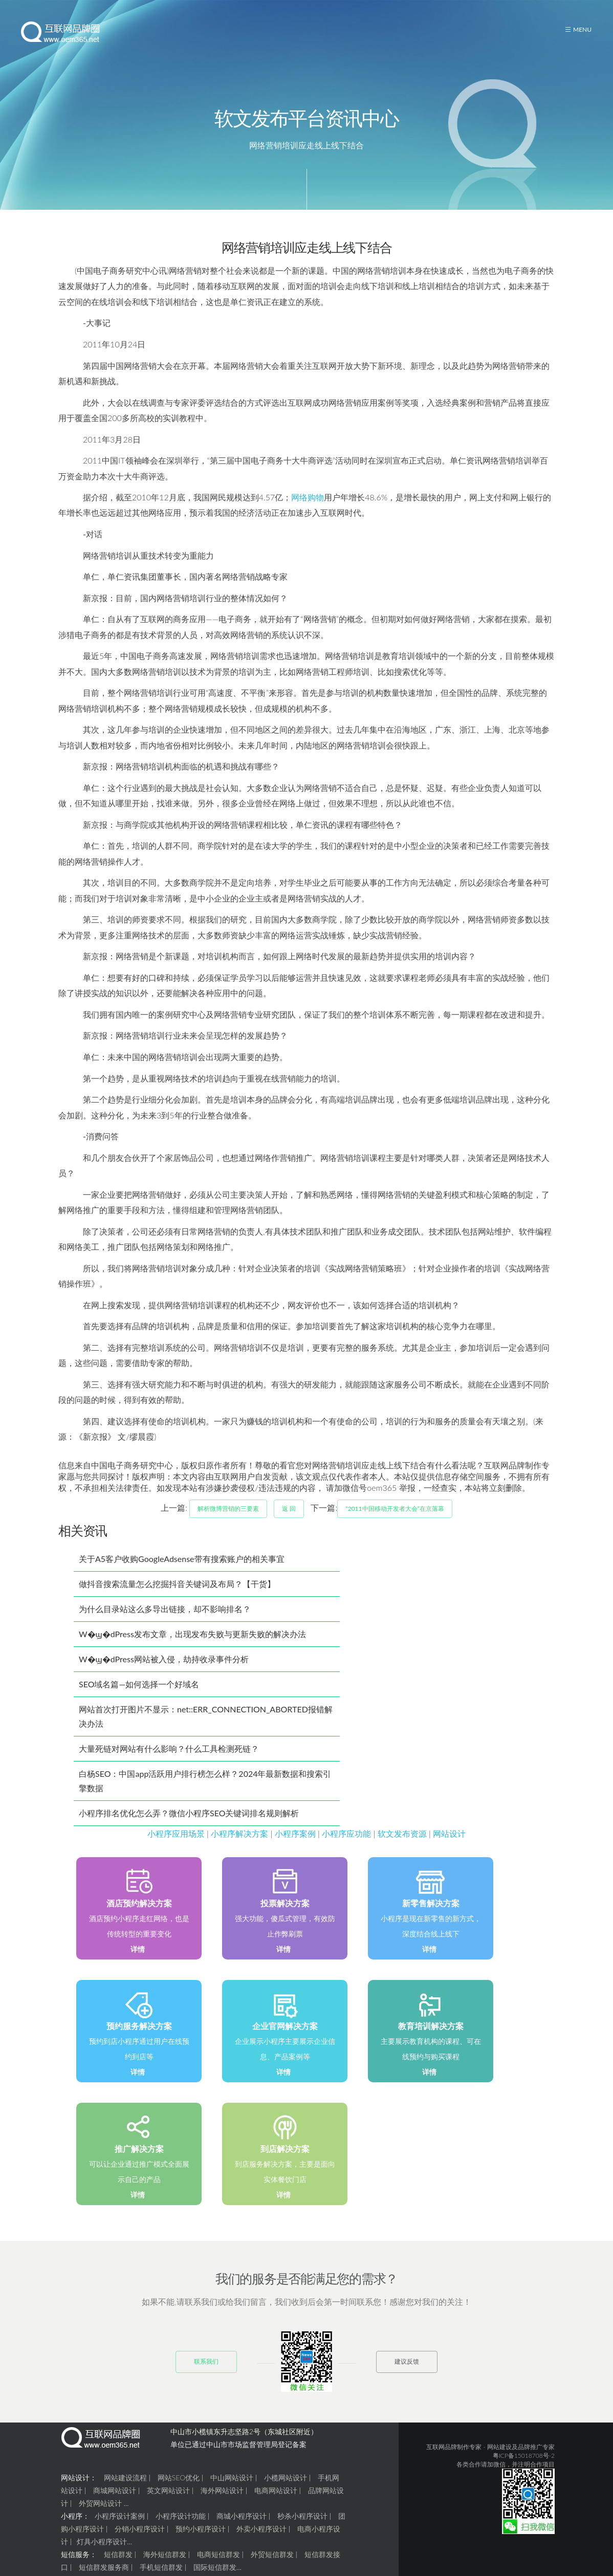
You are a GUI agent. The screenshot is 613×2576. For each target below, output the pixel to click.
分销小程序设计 (140, 2541)
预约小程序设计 (201, 2541)
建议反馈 (407, 2374)
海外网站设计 (222, 2503)
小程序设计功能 (181, 2528)
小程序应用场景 (176, 1846)
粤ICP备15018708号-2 (524, 2468)
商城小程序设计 (241, 2528)
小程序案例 (295, 1846)
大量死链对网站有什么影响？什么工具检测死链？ (169, 1761)
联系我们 (206, 2374)
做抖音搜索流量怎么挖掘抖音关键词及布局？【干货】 (177, 1596)
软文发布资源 (402, 1846)
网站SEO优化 (179, 2490)
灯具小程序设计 (102, 2554)
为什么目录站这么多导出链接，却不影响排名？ (165, 1621)
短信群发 (118, 2567)
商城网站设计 (114, 2503)
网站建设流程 (125, 2490)
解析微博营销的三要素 (228, 1521)
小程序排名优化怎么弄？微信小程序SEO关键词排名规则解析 (189, 1826)
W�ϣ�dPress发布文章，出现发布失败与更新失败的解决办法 (192, 1647)
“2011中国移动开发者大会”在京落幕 (394, 1521)
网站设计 (449, 1846)
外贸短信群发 (272, 2567)
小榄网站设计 (285, 2490)
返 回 (289, 1521)
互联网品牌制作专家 (453, 2459)
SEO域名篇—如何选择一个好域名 (139, 1697)
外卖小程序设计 (261, 2541)
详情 (137, 1961)
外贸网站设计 (100, 2516)
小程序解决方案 (239, 1846)
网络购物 (307, 510)
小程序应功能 (346, 1846)
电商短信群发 (218, 2567)
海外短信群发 (164, 2567)
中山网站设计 (231, 2490)
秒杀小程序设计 (302, 2528)
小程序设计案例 (120, 2528)
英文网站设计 (168, 2503)
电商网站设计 (275, 2503)
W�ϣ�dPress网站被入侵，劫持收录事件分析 (164, 1672)
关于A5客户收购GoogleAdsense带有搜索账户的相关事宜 (181, 1571)
